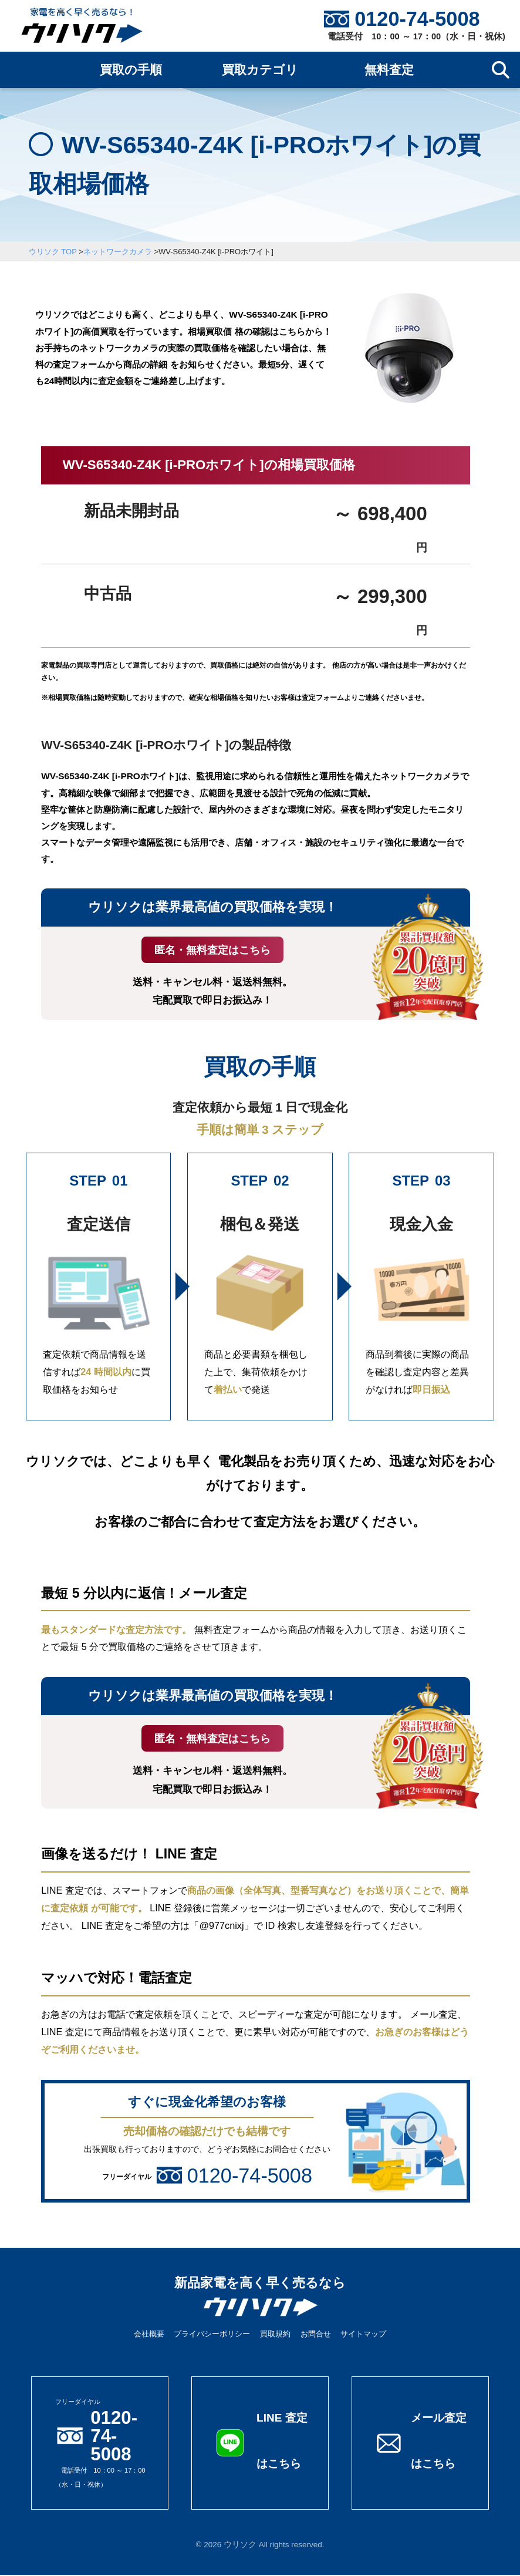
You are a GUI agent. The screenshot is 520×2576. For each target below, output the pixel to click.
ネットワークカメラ (117, 251)
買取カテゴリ (260, 70)
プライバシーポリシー (212, 2335)
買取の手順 (131, 70)
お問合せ (315, 2335)
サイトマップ (363, 2335)
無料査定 (389, 70)
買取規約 (275, 2335)
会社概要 (149, 2335)
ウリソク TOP (53, 251)
